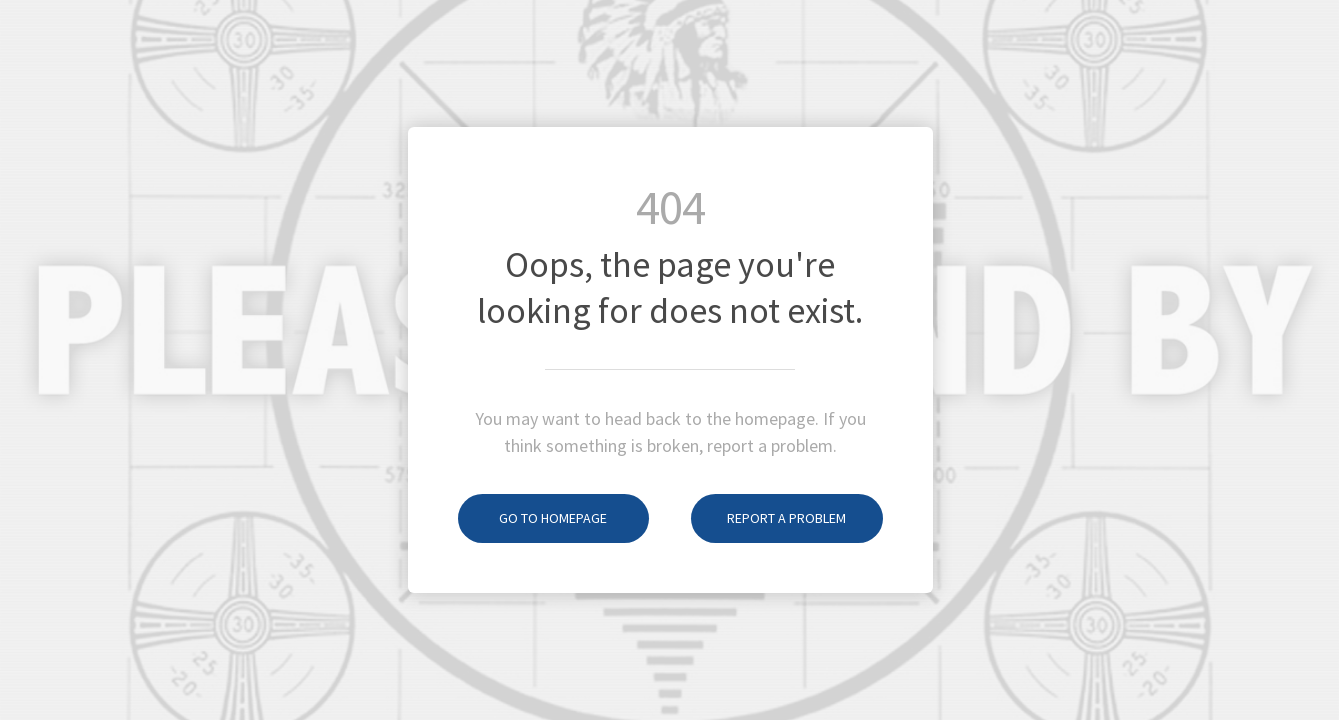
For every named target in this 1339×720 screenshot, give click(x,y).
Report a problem (768, 518)
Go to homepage (533, 518)
